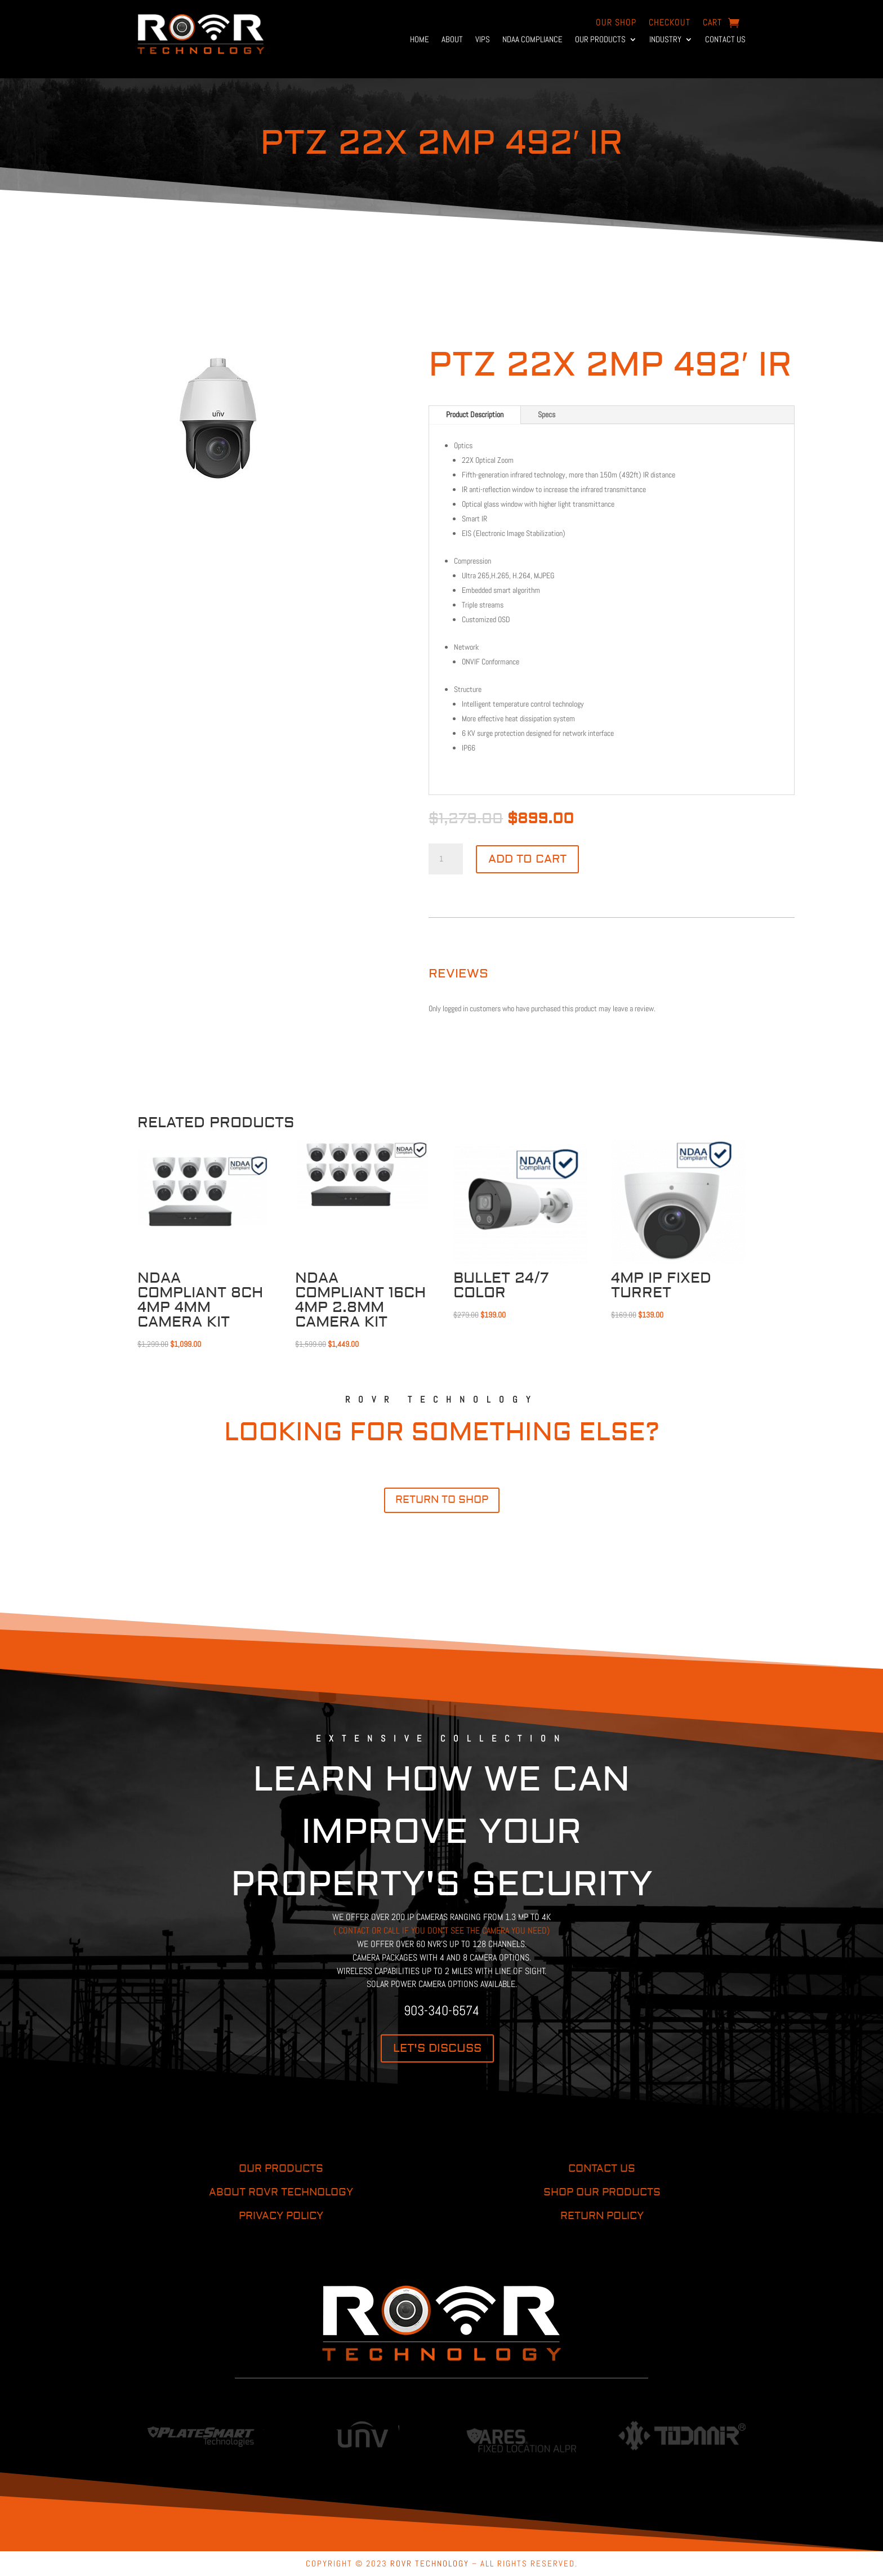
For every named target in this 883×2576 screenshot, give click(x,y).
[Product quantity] (445, 859)
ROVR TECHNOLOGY (429, 2563)
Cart (712, 23)
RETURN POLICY (602, 2215)
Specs (546, 414)
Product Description (474, 414)
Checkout (669, 23)
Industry (665, 39)
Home (419, 39)
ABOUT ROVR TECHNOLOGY (281, 2192)
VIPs (482, 39)
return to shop (441, 1499)
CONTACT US (601, 2168)
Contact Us (725, 39)
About (452, 39)
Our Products (600, 39)
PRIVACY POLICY (281, 2215)
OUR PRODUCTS (281, 2168)
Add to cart (527, 859)
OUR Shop (616, 23)
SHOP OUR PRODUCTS (602, 2192)
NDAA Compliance (532, 39)
